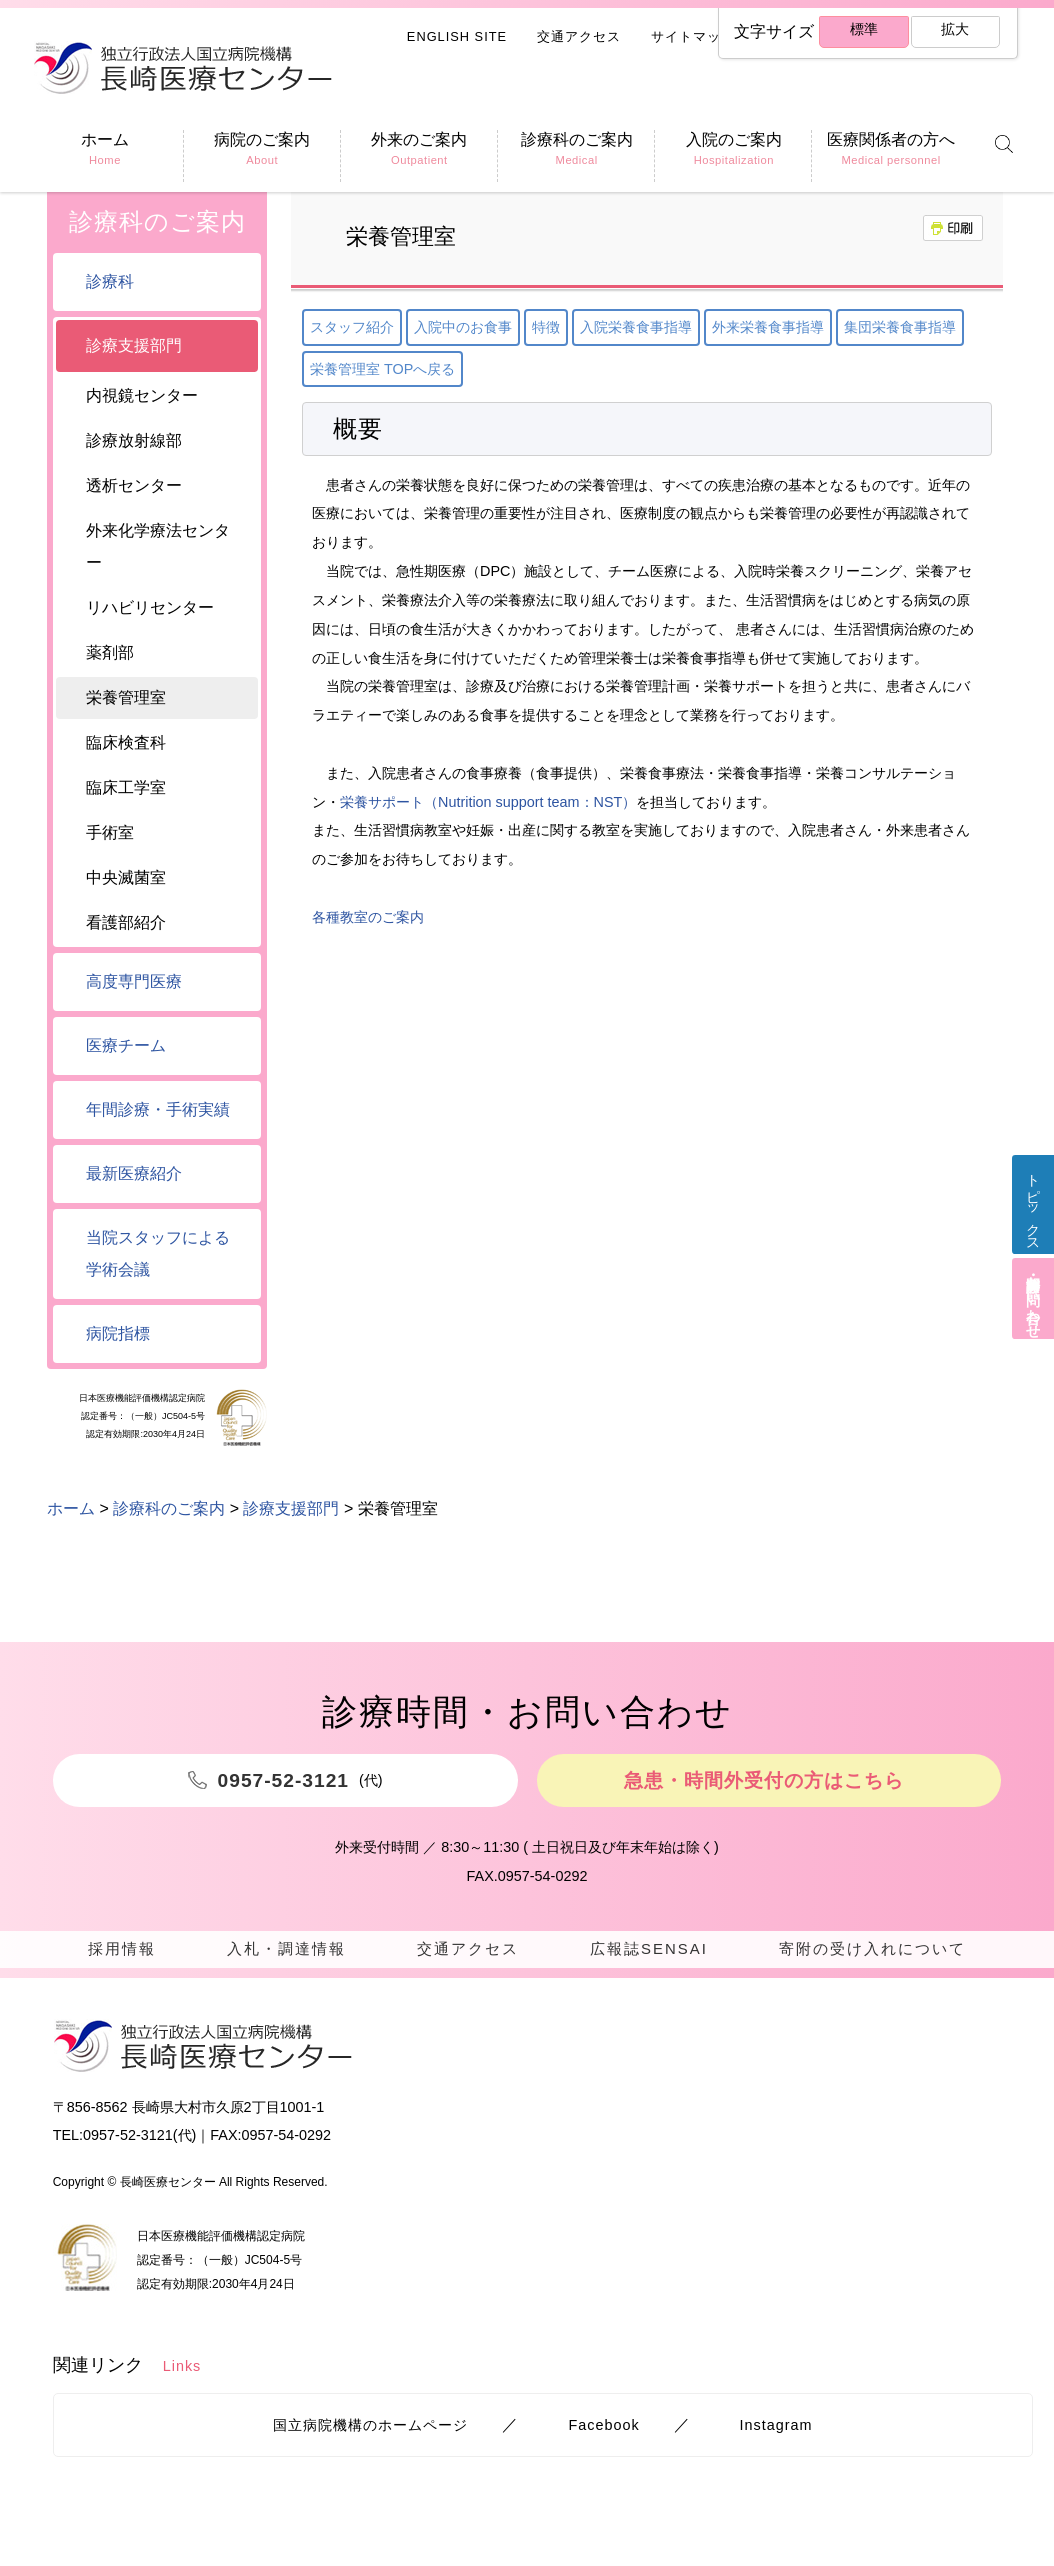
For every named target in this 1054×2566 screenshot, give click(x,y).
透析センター (134, 485)
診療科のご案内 (157, 221)
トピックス (1030, 1215)
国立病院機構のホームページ (370, 2434)
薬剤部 (110, 652)
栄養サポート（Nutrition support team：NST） (488, 802)
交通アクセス (579, 36)
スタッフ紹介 (352, 327)
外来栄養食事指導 (768, 327)
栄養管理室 (126, 697)
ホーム (71, 1508)
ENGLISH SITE (457, 36)
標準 (862, 32)
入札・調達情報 (284, 1949)
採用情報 (121, 1949)
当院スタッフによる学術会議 (158, 1253)
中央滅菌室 (126, 877)
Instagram (776, 2434)
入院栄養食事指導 (636, 327)
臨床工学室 (126, 787)
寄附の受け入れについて (870, 1949)
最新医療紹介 (134, 1173)
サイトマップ (693, 36)
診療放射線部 (134, 440)
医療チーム (126, 1045)
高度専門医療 (134, 981)
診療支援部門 (134, 345)
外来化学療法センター (158, 546)
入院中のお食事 (463, 327)
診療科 (110, 281)
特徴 (546, 327)
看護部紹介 (126, 922)
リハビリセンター (150, 607)
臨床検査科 (126, 742)
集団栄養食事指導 (900, 327)
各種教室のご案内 (368, 917)
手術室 (110, 832)
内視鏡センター (142, 395)
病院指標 (118, 1333)
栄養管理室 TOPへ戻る (382, 369)
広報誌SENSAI (645, 1949)
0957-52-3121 (128, 2144)
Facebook (603, 2434)
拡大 (954, 32)
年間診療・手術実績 (158, 1109)
